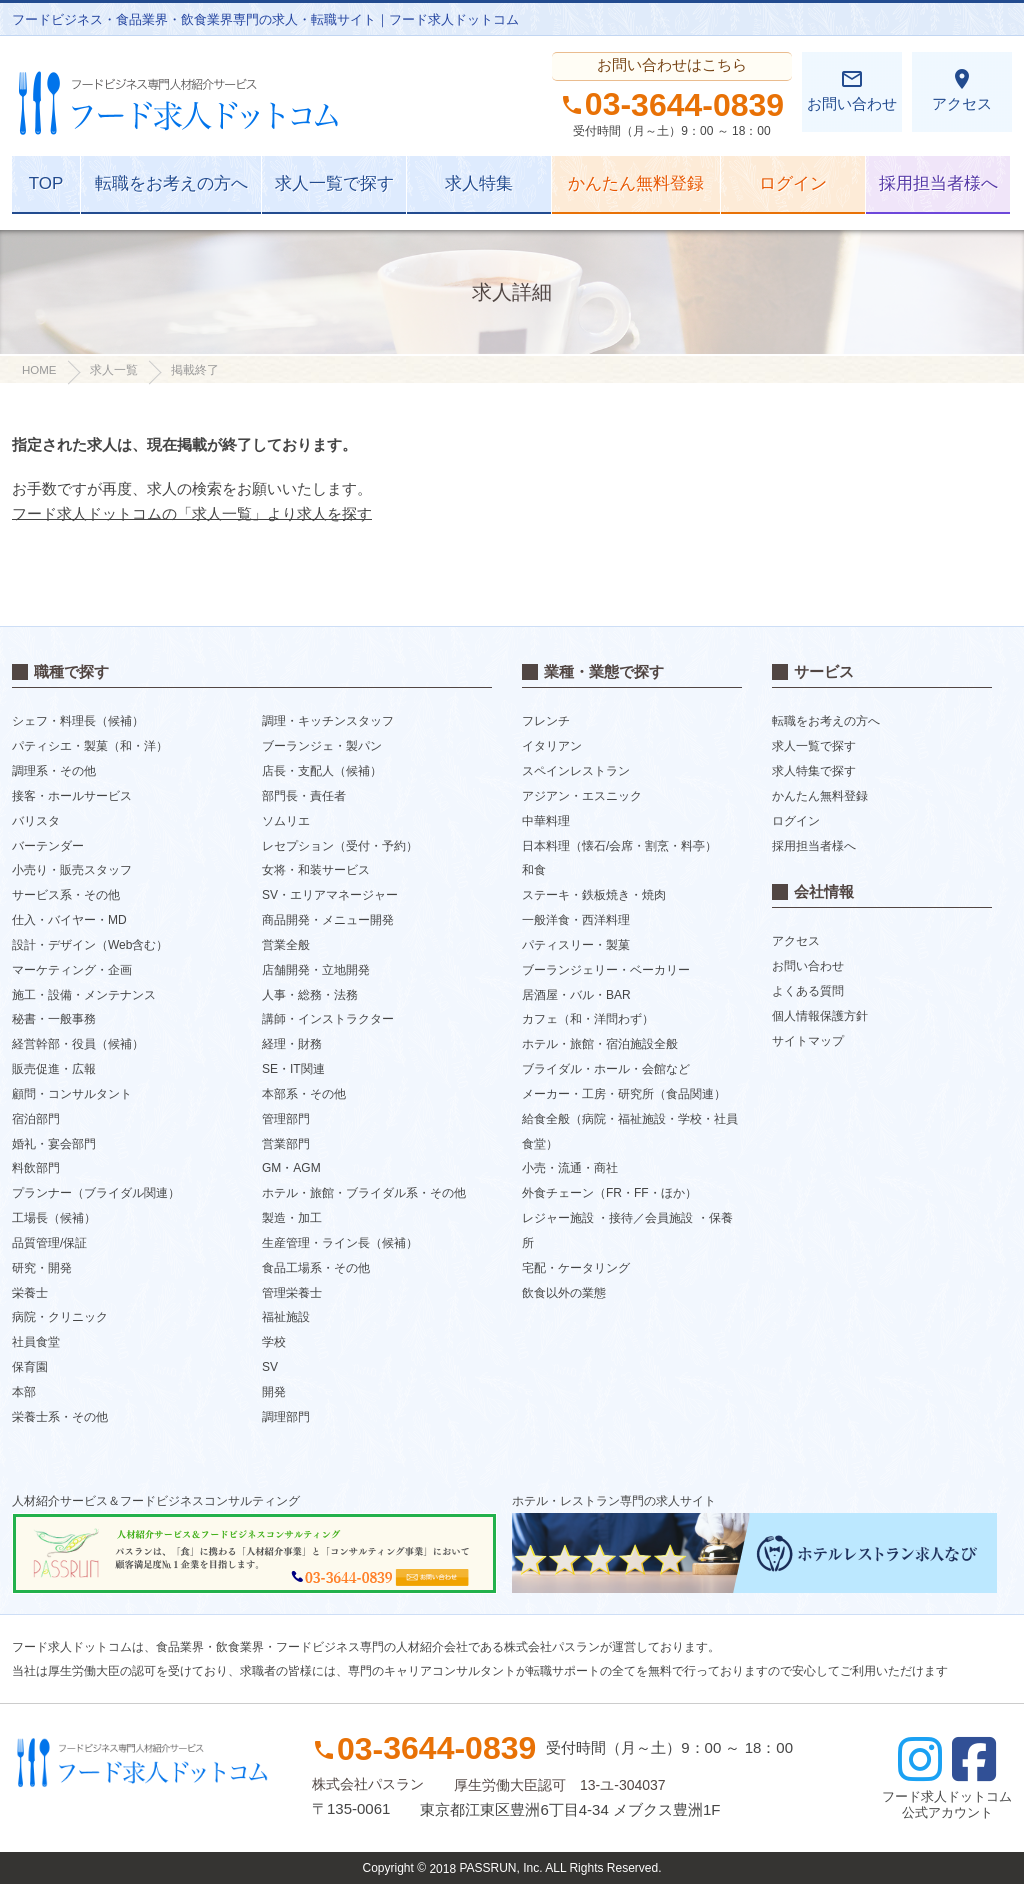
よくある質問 (808, 991)
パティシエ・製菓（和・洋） (90, 746)
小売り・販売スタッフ (72, 870)
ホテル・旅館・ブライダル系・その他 (364, 1193)
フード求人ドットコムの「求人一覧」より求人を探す (192, 513)
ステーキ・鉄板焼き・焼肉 (594, 895)
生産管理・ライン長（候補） (340, 1243)
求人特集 (479, 183)
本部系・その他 (304, 1094)
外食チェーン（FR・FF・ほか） (609, 1193)
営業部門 (286, 1143)
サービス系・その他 (66, 895)
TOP (46, 183)
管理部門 (286, 1119)
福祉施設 (286, 1317)
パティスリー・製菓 (576, 945)
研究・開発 (42, 1268)
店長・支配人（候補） (322, 771)
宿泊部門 (36, 1119)
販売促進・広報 (54, 1069)
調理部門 (286, 1417)
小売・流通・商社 (570, 1168)
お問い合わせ (852, 89)
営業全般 (286, 945)
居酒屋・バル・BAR (576, 994)
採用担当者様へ (938, 183)
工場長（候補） (54, 1218)
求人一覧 (114, 370)
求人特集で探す (814, 771)
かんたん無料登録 (636, 183)
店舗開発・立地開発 (316, 970)
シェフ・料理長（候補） (78, 721)
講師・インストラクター (328, 1019)
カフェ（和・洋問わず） (588, 1019)
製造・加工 (292, 1218)
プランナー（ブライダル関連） (96, 1193)
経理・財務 (292, 1044)
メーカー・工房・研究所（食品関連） (624, 1094)
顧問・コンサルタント (72, 1094)
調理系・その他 (54, 771)
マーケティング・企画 (72, 970)
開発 (274, 1392)
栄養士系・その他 (60, 1417)
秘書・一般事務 (54, 1019)
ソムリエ (286, 821)
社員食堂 (36, 1342)
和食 (534, 870)
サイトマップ (808, 1041)
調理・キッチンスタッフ (328, 721)
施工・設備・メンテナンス (84, 994)
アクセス (962, 89)
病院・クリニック (60, 1317)
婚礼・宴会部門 (54, 1143)
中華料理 (546, 821)
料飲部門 (36, 1168)
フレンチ (546, 721)
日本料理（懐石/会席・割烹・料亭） (619, 845)
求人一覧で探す (334, 183)
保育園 (30, 1367)
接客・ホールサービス (72, 796)
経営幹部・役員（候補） (78, 1044)
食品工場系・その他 (316, 1268)
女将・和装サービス (316, 870)
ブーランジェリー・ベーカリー (606, 970)
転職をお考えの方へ (171, 183)
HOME (39, 370)
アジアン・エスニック (582, 796)
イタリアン (552, 746)
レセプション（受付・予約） (340, 845)
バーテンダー (48, 845)
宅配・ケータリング (576, 1268)
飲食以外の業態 (564, 1292)
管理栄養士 (292, 1292)
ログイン (793, 183)
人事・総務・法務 (310, 994)
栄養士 (30, 1292)
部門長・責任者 (304, 796)
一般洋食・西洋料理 (576, 920)
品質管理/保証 (49, 1243)
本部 (24, 1392)
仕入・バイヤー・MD (69, 920)
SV (270, 1367)
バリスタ (36, 821)
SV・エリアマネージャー (330, 895)
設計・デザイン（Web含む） (90, 945)
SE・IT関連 (293, 1069)
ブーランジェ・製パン (322, 746)
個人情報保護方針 (820, 1016)
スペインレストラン (576, 771)
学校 (274, 1342)
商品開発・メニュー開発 (328, 920)
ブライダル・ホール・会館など (606, 1069)
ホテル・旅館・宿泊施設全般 (600, 1044)
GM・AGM (291, 1168)
